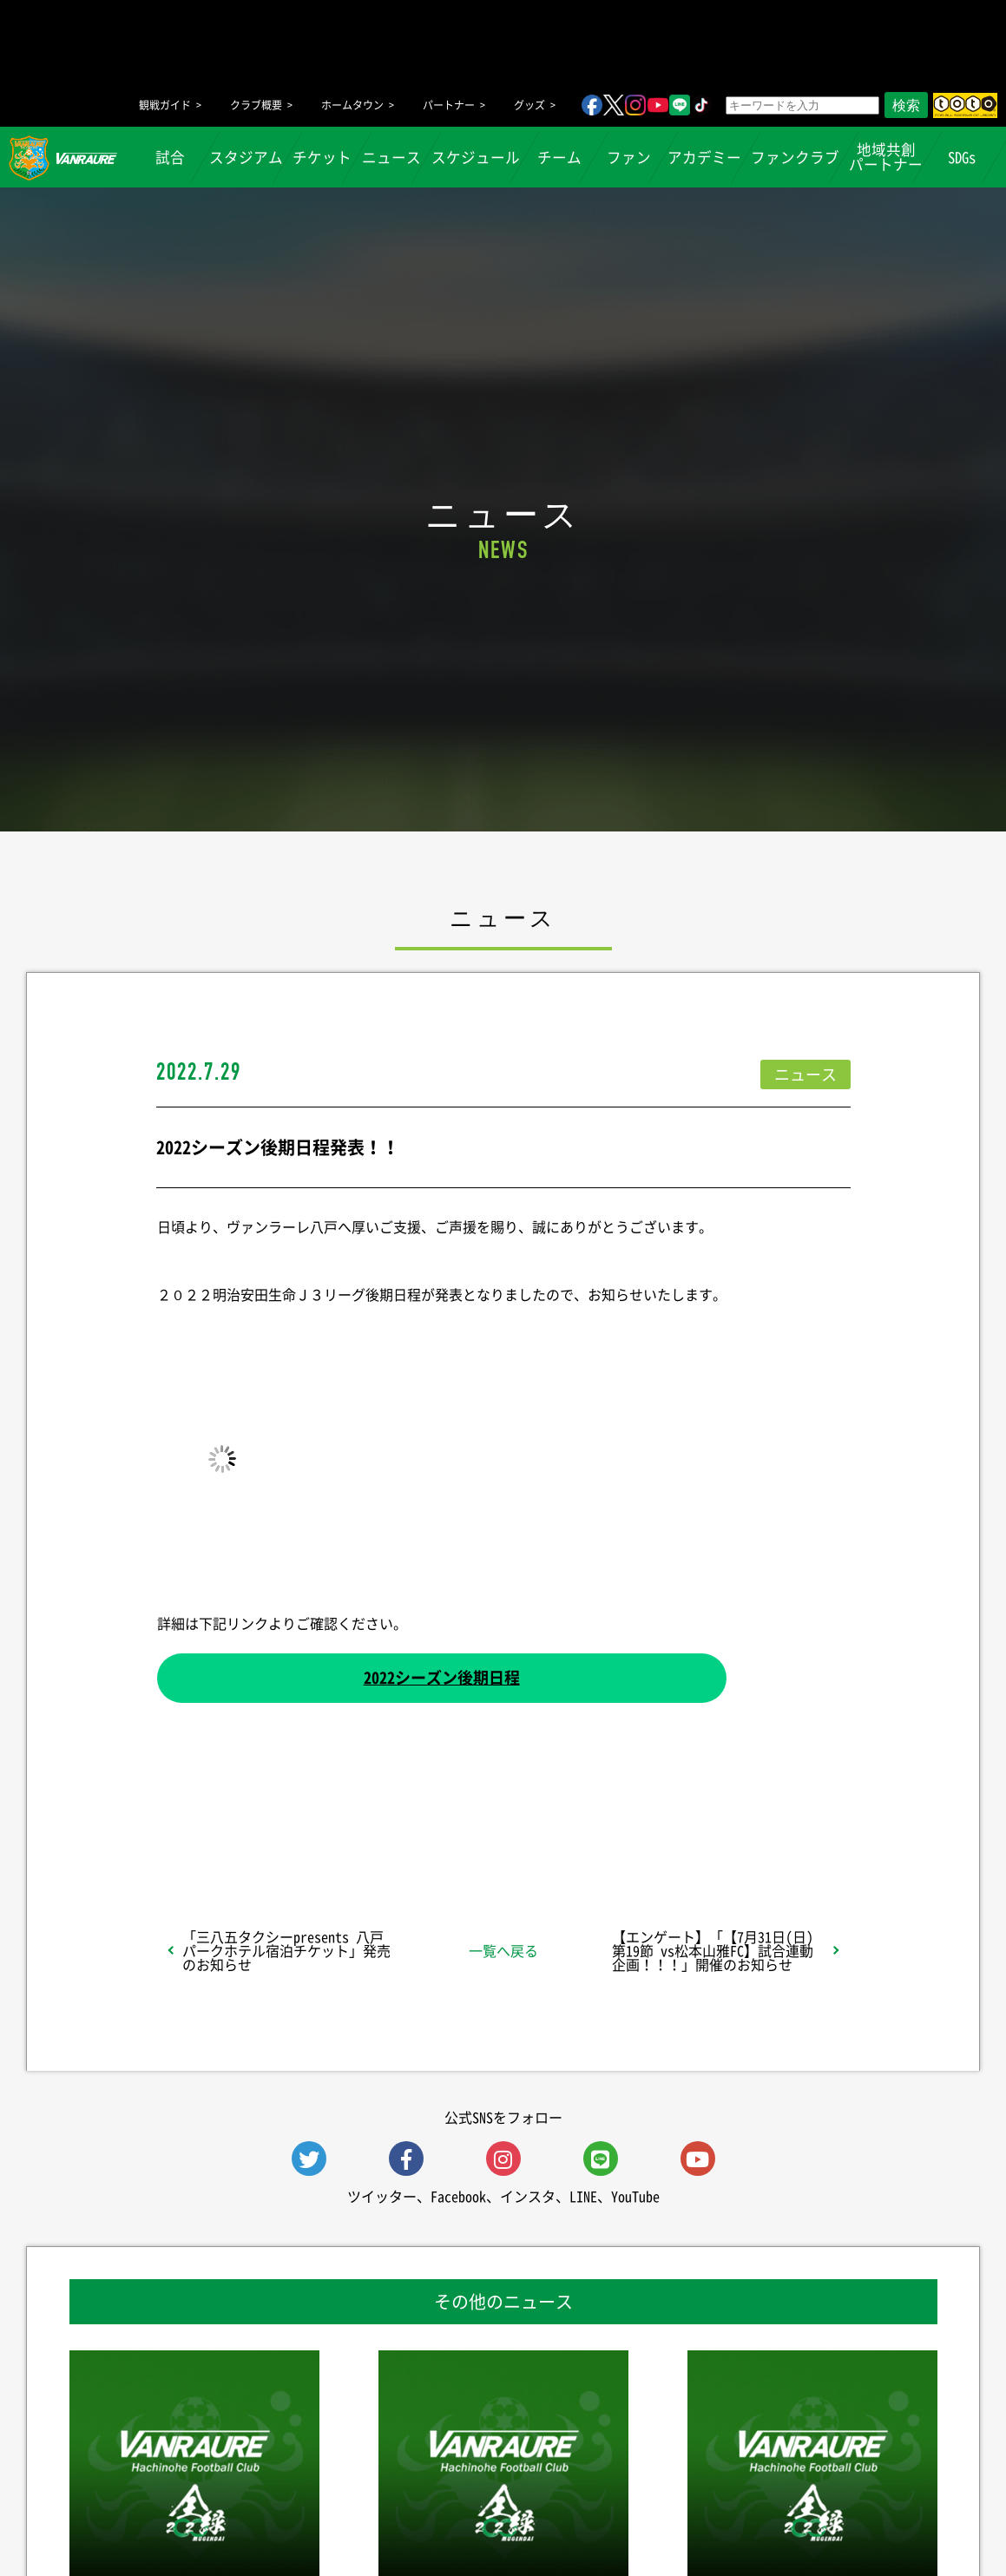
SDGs (962, 157)
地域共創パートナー (886, 156)
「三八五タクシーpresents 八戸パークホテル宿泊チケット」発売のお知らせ (286, 1950)
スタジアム (246, 157)
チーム (559, 157)
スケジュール (475, 157)
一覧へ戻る (503, 1950)
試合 (170, 157)
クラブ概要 (256, 105)
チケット (322, 157)
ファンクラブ (795, 157)
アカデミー (704, 157)
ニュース (391, 157)
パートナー (449, 105)
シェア (293, 1822)
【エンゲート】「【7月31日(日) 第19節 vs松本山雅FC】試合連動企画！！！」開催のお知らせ (712, 1950)
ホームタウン (352, 105)
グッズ (529, 105)
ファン (628, 157)
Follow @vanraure (677, 1823)
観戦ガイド (165, 105)
